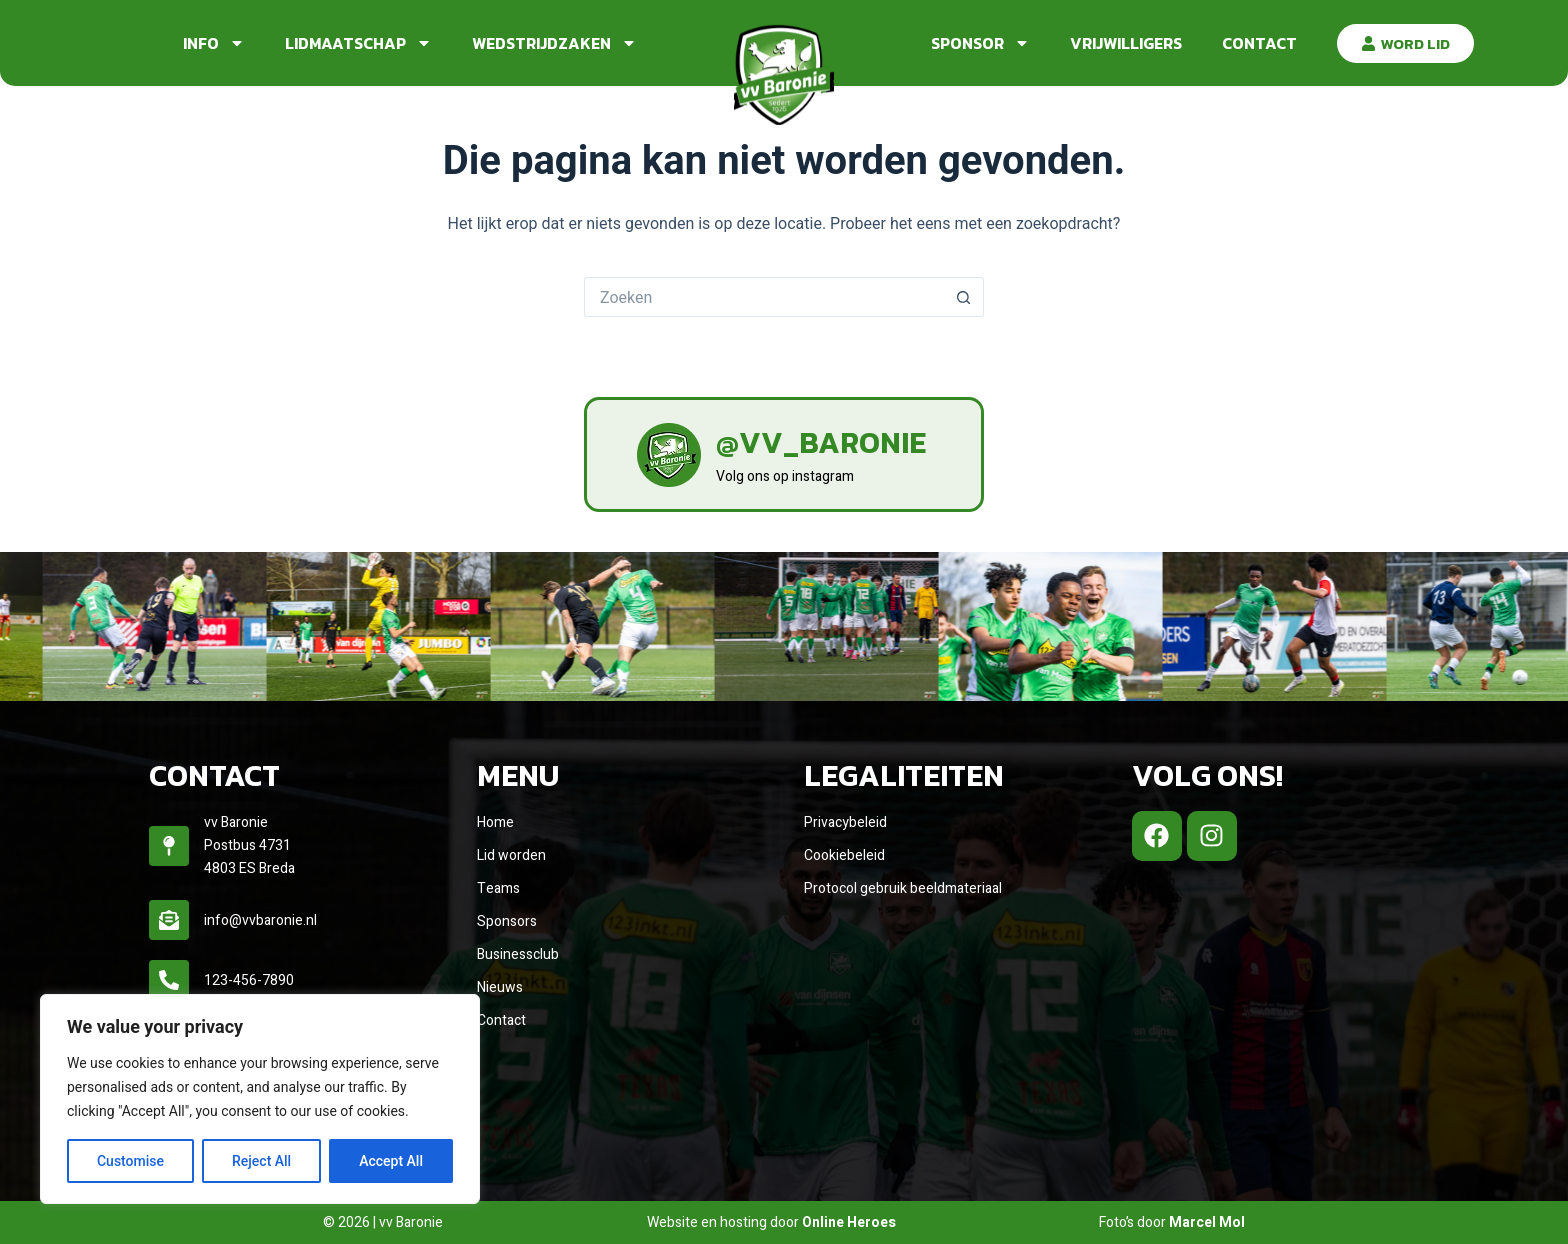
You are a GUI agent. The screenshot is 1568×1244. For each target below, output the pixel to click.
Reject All (261, 1161)
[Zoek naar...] (764, 297)
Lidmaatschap (358, 43)
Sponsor (980, 43)
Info (214, 43)
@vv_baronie (821, 442)
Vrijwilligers (1126, 43)
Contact (1259, 43)
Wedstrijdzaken (554, 43)
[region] (260, 1099)
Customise (130, 1161)
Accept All (391, 1161)
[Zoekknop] (964, 297)
